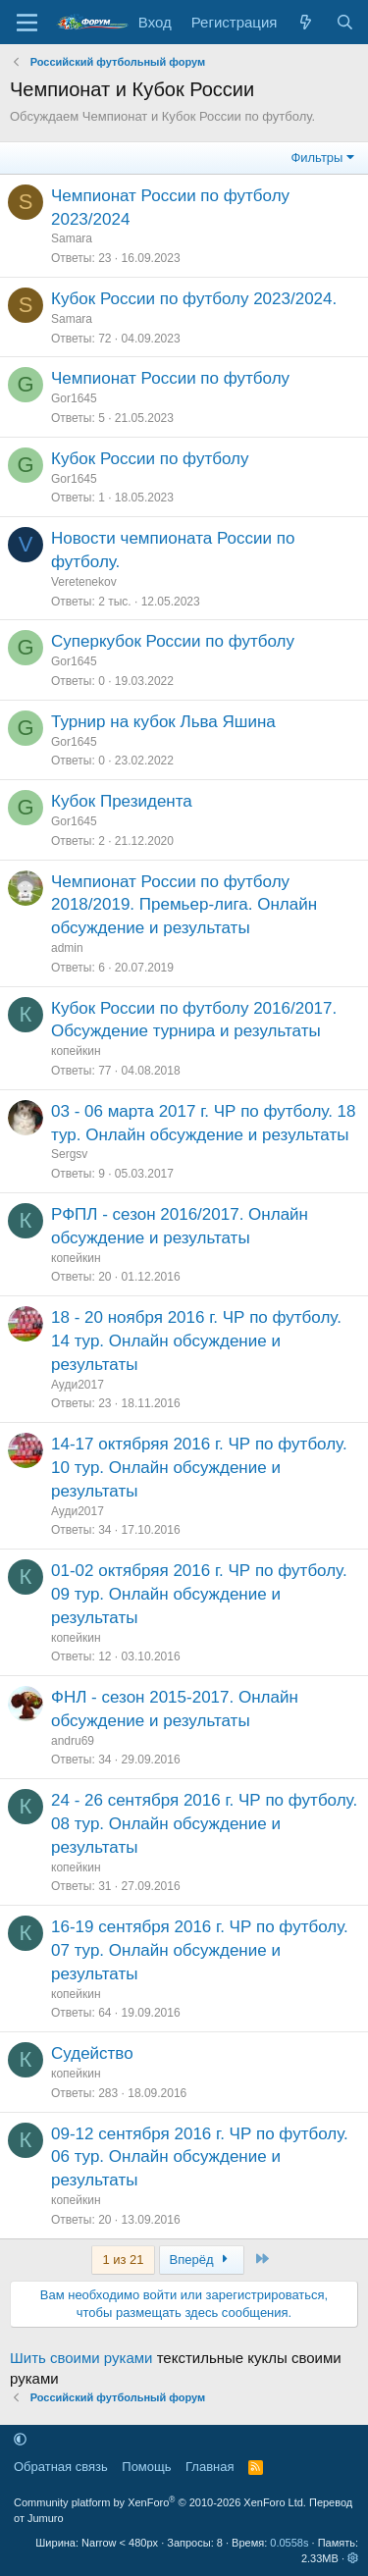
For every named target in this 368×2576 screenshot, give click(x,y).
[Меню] (27, 22)
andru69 (72, 1741)
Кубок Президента (121, 801)
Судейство (92, 2053)
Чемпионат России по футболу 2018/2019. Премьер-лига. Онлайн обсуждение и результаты (184, 905)
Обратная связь (61, 2466)
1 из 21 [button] (122, 2259)
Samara (71, 238)
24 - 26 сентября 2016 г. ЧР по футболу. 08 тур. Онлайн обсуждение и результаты (204, 1824)
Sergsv (69, 1154)
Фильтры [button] (316, 157)
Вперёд (202, 2259)
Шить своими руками (81, 2357)
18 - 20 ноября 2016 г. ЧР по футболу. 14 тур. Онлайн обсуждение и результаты (196, 1341)
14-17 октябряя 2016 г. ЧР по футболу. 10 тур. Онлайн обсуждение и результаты (199, 1467)
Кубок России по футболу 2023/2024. (194, 298)
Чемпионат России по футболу (170, 378)
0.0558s (289, 2543)
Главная (209, 2466)
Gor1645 (74, 398)
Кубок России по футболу (149, 458)
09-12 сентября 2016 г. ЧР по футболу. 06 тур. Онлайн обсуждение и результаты (199, 2157)
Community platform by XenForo (160, 2502)
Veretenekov (84, 582)
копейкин (76, 1051)
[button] (20, 2439)
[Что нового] (306, 22)
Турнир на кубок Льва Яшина (163, 721)
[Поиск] (345, 22)
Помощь (146, 2466)
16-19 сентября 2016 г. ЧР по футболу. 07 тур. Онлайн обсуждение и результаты (199, 1950)
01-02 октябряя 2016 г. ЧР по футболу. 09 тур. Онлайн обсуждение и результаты (199, 1594)
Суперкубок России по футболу (172, 641)
